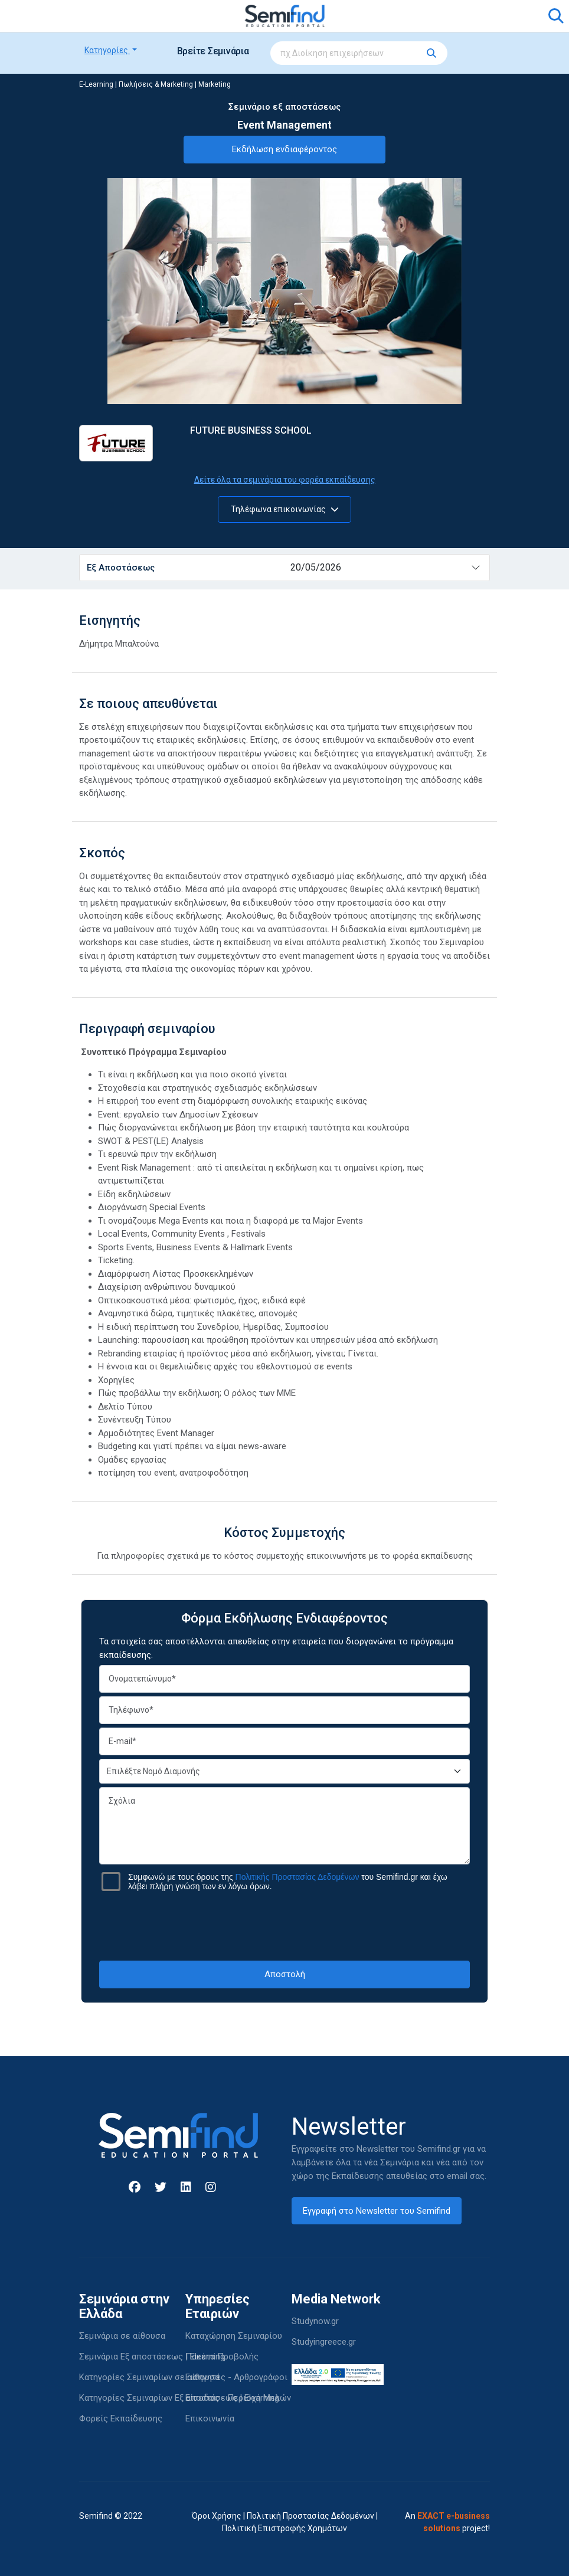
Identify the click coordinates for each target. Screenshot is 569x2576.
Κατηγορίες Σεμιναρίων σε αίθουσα (149, 2377)
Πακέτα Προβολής (222, 2356)
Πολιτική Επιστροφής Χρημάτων (284, 2528)
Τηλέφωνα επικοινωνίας (285, 509)
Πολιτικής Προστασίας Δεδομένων (297, 1877)
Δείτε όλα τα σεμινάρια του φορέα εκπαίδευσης (284, 479)
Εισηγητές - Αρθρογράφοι (236, 2377)
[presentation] (284, 1926)
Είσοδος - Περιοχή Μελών (238, 2398)
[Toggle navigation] (95, 16)
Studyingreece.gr (324, 2341)
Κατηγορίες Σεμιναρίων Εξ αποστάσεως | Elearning (179, 2398)
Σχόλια (284, 1825)
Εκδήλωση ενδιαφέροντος (284, 149)
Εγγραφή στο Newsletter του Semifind (376, 2210)
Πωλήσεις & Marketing (156, 84)
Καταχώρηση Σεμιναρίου (233, 2336)
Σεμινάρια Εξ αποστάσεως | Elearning (152, 2356)
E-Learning (96, 84)
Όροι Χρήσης (216, 2516)
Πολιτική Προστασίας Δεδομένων (310, 2516)
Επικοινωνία (209, 2418)
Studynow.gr (315, 2321)
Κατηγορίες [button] (107, 50)
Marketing (214, 84)
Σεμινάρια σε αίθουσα (122, 2336)
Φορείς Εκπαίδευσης (120, 2418)
